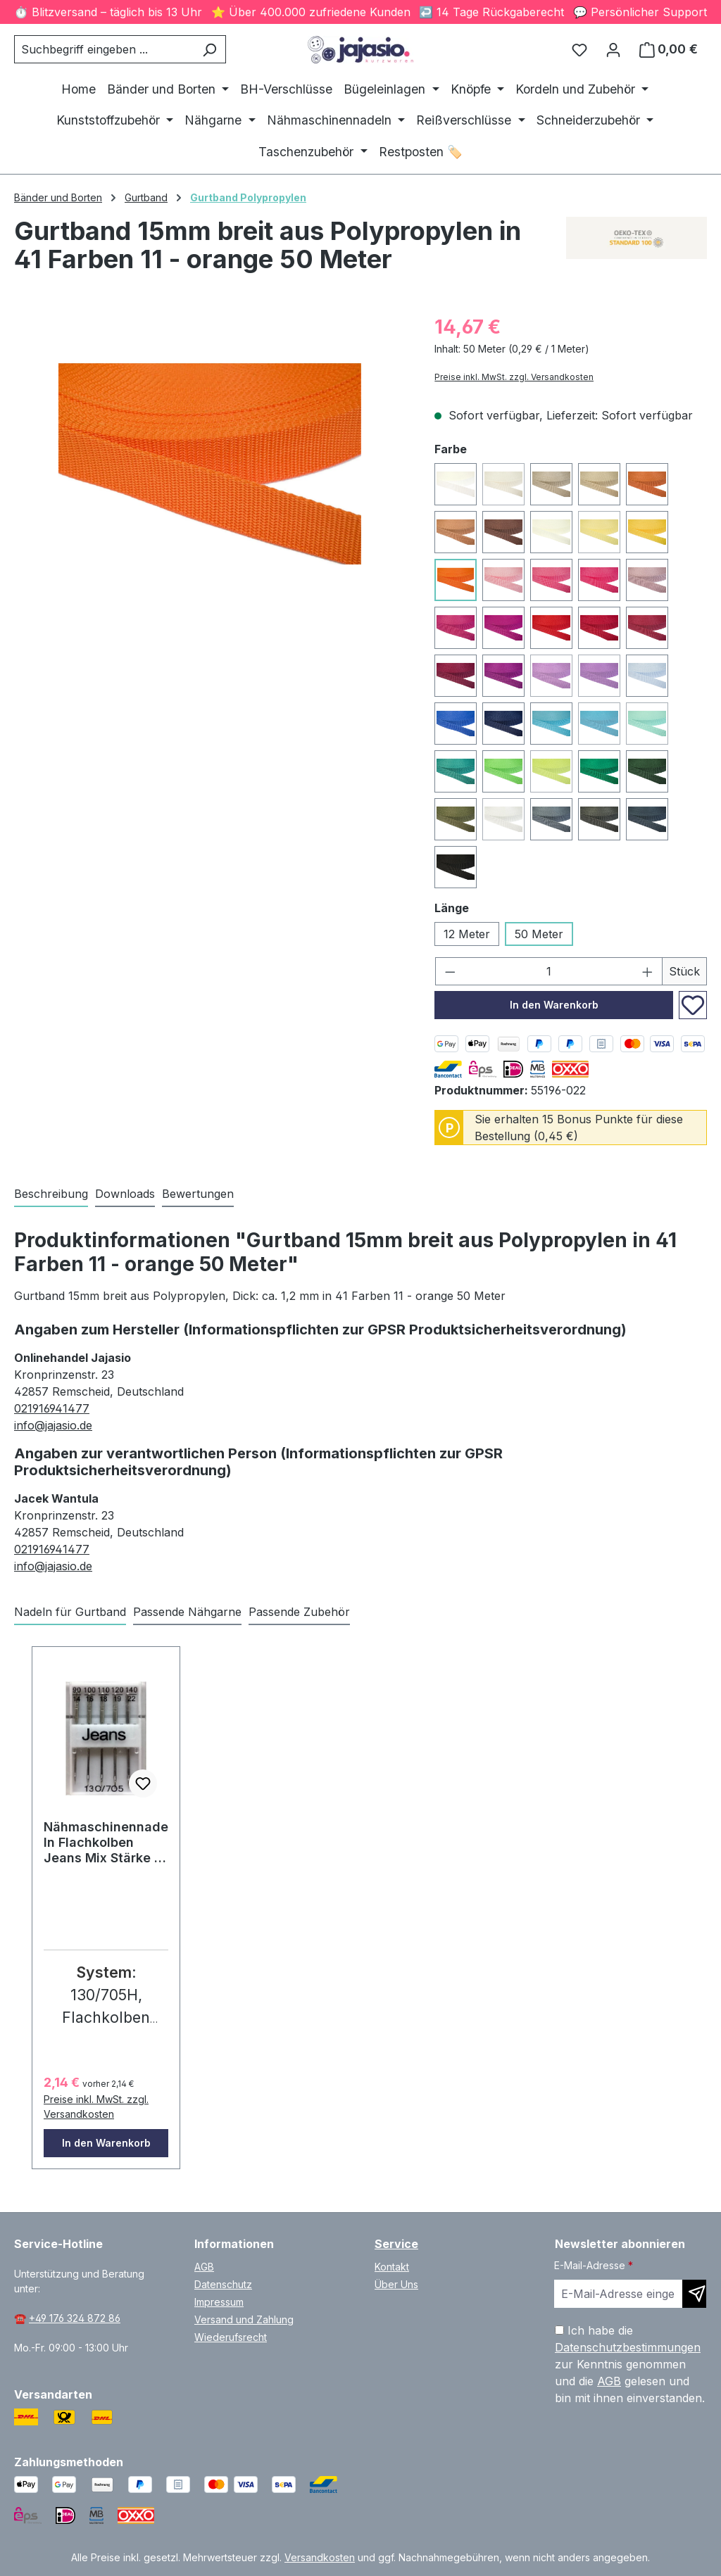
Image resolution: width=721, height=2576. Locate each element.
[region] (210, 463)
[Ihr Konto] (613, 49)
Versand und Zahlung (244, 2319)
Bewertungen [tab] (198, 1194)
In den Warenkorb (554, 1005)
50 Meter (539, 934)
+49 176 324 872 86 (74, 2318)
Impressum (219, 2302)
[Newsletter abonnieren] (694, 2294)
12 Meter (467, 934)
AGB (204, 2267)
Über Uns (396, 2284)
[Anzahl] (549, 971)
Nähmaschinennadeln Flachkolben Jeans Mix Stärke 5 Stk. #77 (106, 1842)
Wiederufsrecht (230, 2337)
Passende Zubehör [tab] (299, 1612)
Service (396, 2244)
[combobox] (104, 49)
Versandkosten (319, 2557)
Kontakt (392, 2267)
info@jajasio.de (53, 1425)
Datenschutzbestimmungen (628, 2347)
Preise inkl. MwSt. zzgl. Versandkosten (514, 377)
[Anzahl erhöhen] (648, 971)
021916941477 (51, 1408)
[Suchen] (209, 49)
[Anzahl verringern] (450, 971)
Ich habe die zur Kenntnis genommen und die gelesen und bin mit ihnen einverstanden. (630, 2364)
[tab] (51, 1194)
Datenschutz (223, 2284)
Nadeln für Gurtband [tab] (70, 1612)
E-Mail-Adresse (593, 2265)
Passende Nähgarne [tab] (187, 1612)
